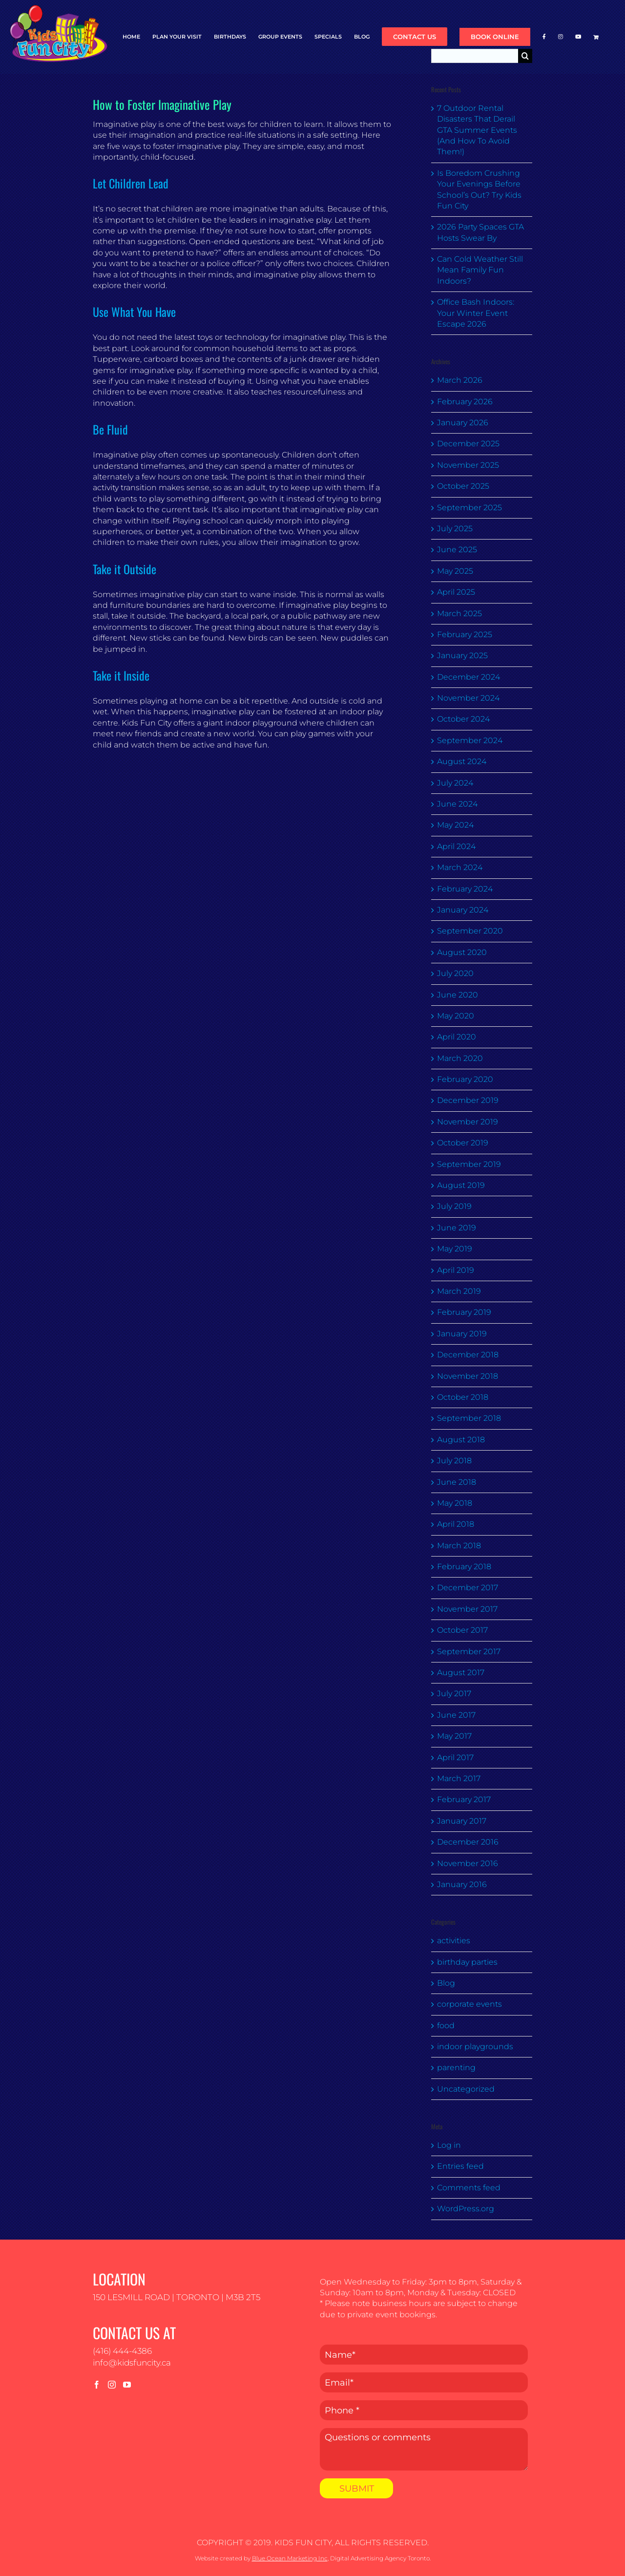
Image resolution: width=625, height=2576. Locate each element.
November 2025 (468, 465)
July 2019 (454, 1206)
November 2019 (467, 1121)
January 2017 (461, 1821)
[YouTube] (127, 2385)
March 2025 (459, 613)
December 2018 (468, 1354)
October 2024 (463, 719)
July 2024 (455, 783)
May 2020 (455, 1015)
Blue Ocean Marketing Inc (290, 2558)
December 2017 (467, 1587)
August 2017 (460, 1672)
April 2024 (456, 846)
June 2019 (456, 1227)
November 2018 (467, 1376)
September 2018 (469, 1418)
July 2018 (454, 1460)
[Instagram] (112, 2385)
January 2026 (462, 422)
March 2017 (458, 1778)
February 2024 (465, 888)
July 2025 (455, 528)
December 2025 (468, 443)
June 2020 (457, 994)
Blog (446, 1983)
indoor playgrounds (475, 2046)
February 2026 (465, 401)
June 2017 (456, 1715)
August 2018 (461, 1439)
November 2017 (467, 1609)
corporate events (469, 2004)
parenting (456, 2067)
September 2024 (469, 740)
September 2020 (470, 930)
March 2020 (460, 1058)
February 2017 (464, 1799)
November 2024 (468, 698)
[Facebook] (97, 2385)
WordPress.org (465, 2208)
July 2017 (454, 1693)
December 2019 (468, 1100)
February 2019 (464, 1312)
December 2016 (468, 1842)
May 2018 (454, 1503)
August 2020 (462, 952)
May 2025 (455, 571)
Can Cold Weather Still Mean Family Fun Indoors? (480, 270)
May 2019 (454, 1248)
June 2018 (456, 1482)
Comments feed (468, 2187)
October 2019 (462, 1142)
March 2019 (459, 1291)
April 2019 (455, 1270)
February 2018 (464, 1566)
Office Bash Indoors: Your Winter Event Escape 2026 (475, 313)
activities (453, 1940)
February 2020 (465, 1079)
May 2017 (454, 1736)
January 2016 (462, 1884)
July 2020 (455, 973)
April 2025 (456, 592)
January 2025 (462, 655)
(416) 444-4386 (122, 2351)
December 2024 (468, 677)
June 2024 (457, 804)
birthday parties (467, 1962)
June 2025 (457, 549)
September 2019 (469, 1164)
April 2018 (455, 1524)
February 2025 (464, 634)
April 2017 (455, 1757)
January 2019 (462, 1333)
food (446, 2025)
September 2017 (468, 1651)
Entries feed (460, 2166)
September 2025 (469, 507)
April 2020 (456, 1036)
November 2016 (467, 1863)
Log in (449, 2145)
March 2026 (459, 380)
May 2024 (455, 825)
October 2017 (462, 1630)
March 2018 (459, 1545)
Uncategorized (466, 2089)
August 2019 (461, 1185)
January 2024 (462, 909)
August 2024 (461, 761)
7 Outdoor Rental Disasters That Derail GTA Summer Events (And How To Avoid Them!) (477, 130)
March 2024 (459, 867)
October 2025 (463, 486)
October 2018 (462, 1397)
